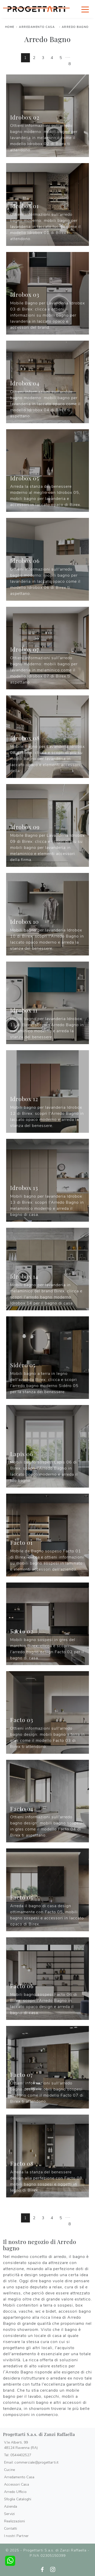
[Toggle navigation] (85, 9)
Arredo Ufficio (15, 2491)
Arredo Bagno (75, 27)
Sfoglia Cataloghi (17, 2499)
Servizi (9, 2513)
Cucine (9, 2469)
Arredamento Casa (37, 27)
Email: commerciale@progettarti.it (31, 2462)
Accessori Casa (16, 2484)
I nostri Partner (16, 2535)
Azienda (10, 2506)
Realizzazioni (14, 2521)
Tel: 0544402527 (17, 2455)
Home (9, 27)
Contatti (10, 2528)
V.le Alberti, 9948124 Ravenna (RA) (21, 2445)
